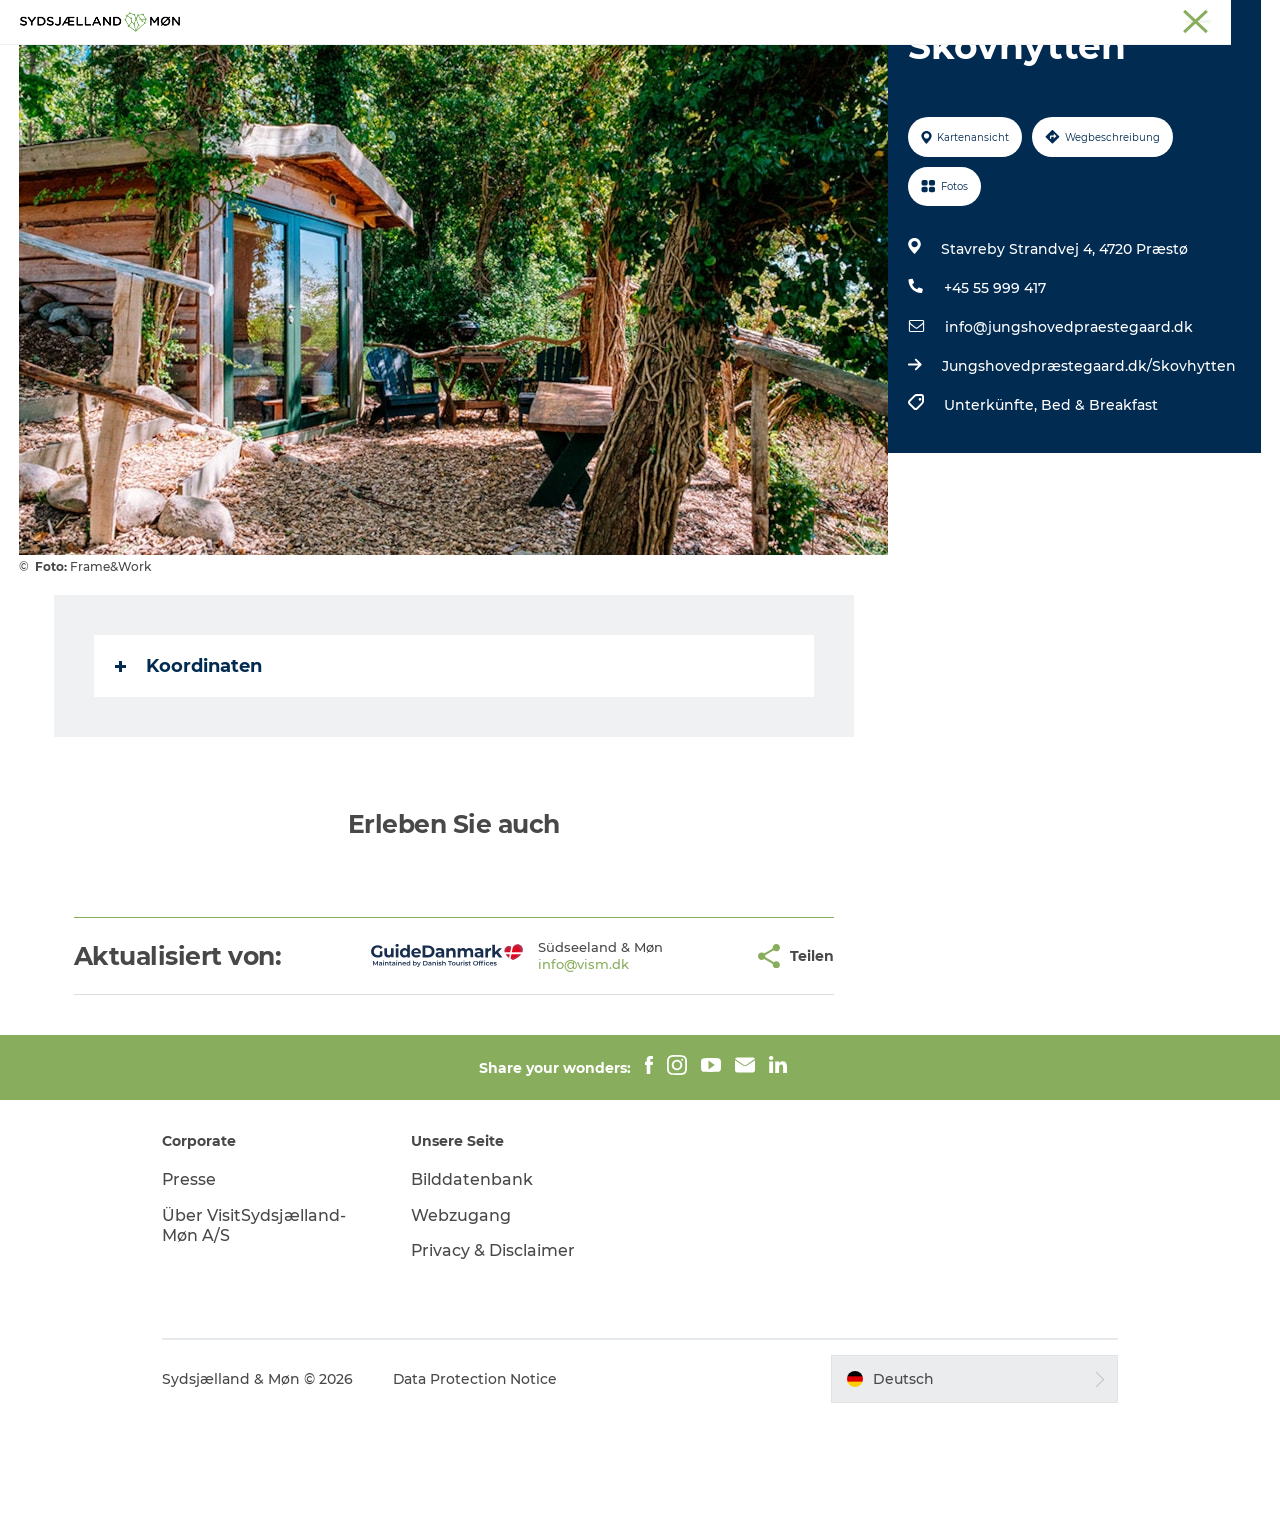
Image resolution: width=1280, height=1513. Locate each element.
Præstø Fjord (1174, 19)
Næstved (1030, 19)
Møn (971, 19)
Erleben (446, 64)
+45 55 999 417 (995, 383)
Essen (840, 64)
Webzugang (464, 1310)
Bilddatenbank (475, 1274)
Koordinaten (188, 761)
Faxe (1246, 19)
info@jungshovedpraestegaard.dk (1069, 422)
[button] (674, 1051)
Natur (526, 64)
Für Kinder (618, 64)
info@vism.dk (519, 1059)
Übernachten (738, 64)
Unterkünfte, (992, 500)
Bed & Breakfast (1099, 500)
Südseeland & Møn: (882, 19)
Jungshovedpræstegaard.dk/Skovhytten (1089, 461)
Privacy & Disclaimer (496, 1345)
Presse (195, 1274)
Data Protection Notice (482, 1474)
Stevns (1097, 19)
